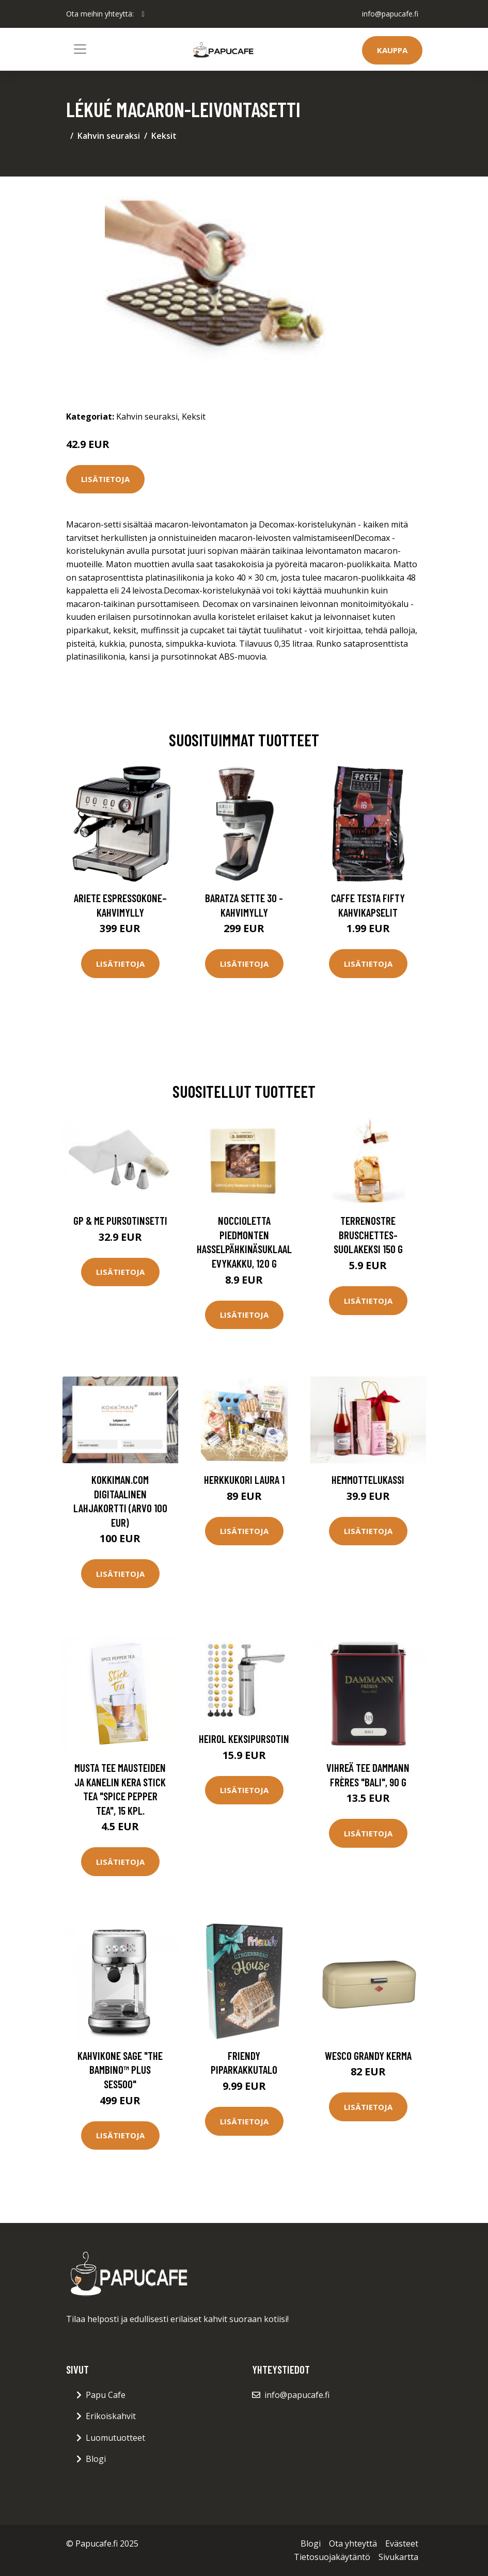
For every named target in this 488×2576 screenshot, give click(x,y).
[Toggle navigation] (80, 49)
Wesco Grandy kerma (368, 2055)
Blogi (96, 2459)
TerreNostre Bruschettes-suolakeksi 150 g (368, 1234)
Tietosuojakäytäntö (332, 2557)
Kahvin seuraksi (108, 135)
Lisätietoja (105, 479)
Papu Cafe (105, 2395)
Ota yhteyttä (353, 2543)
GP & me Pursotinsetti (120, 1220)
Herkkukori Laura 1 (244, 1479)
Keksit (164, 135)
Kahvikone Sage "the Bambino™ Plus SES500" (120, 2069)
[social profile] (143, 14)
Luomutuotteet (115, 2437)
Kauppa (392, 50)
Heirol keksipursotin (244, 1738)
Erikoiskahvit (111, 2416)
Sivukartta (398, 2557)
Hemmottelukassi (368, 1479)
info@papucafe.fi (390, 14)
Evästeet (401, 2543)
